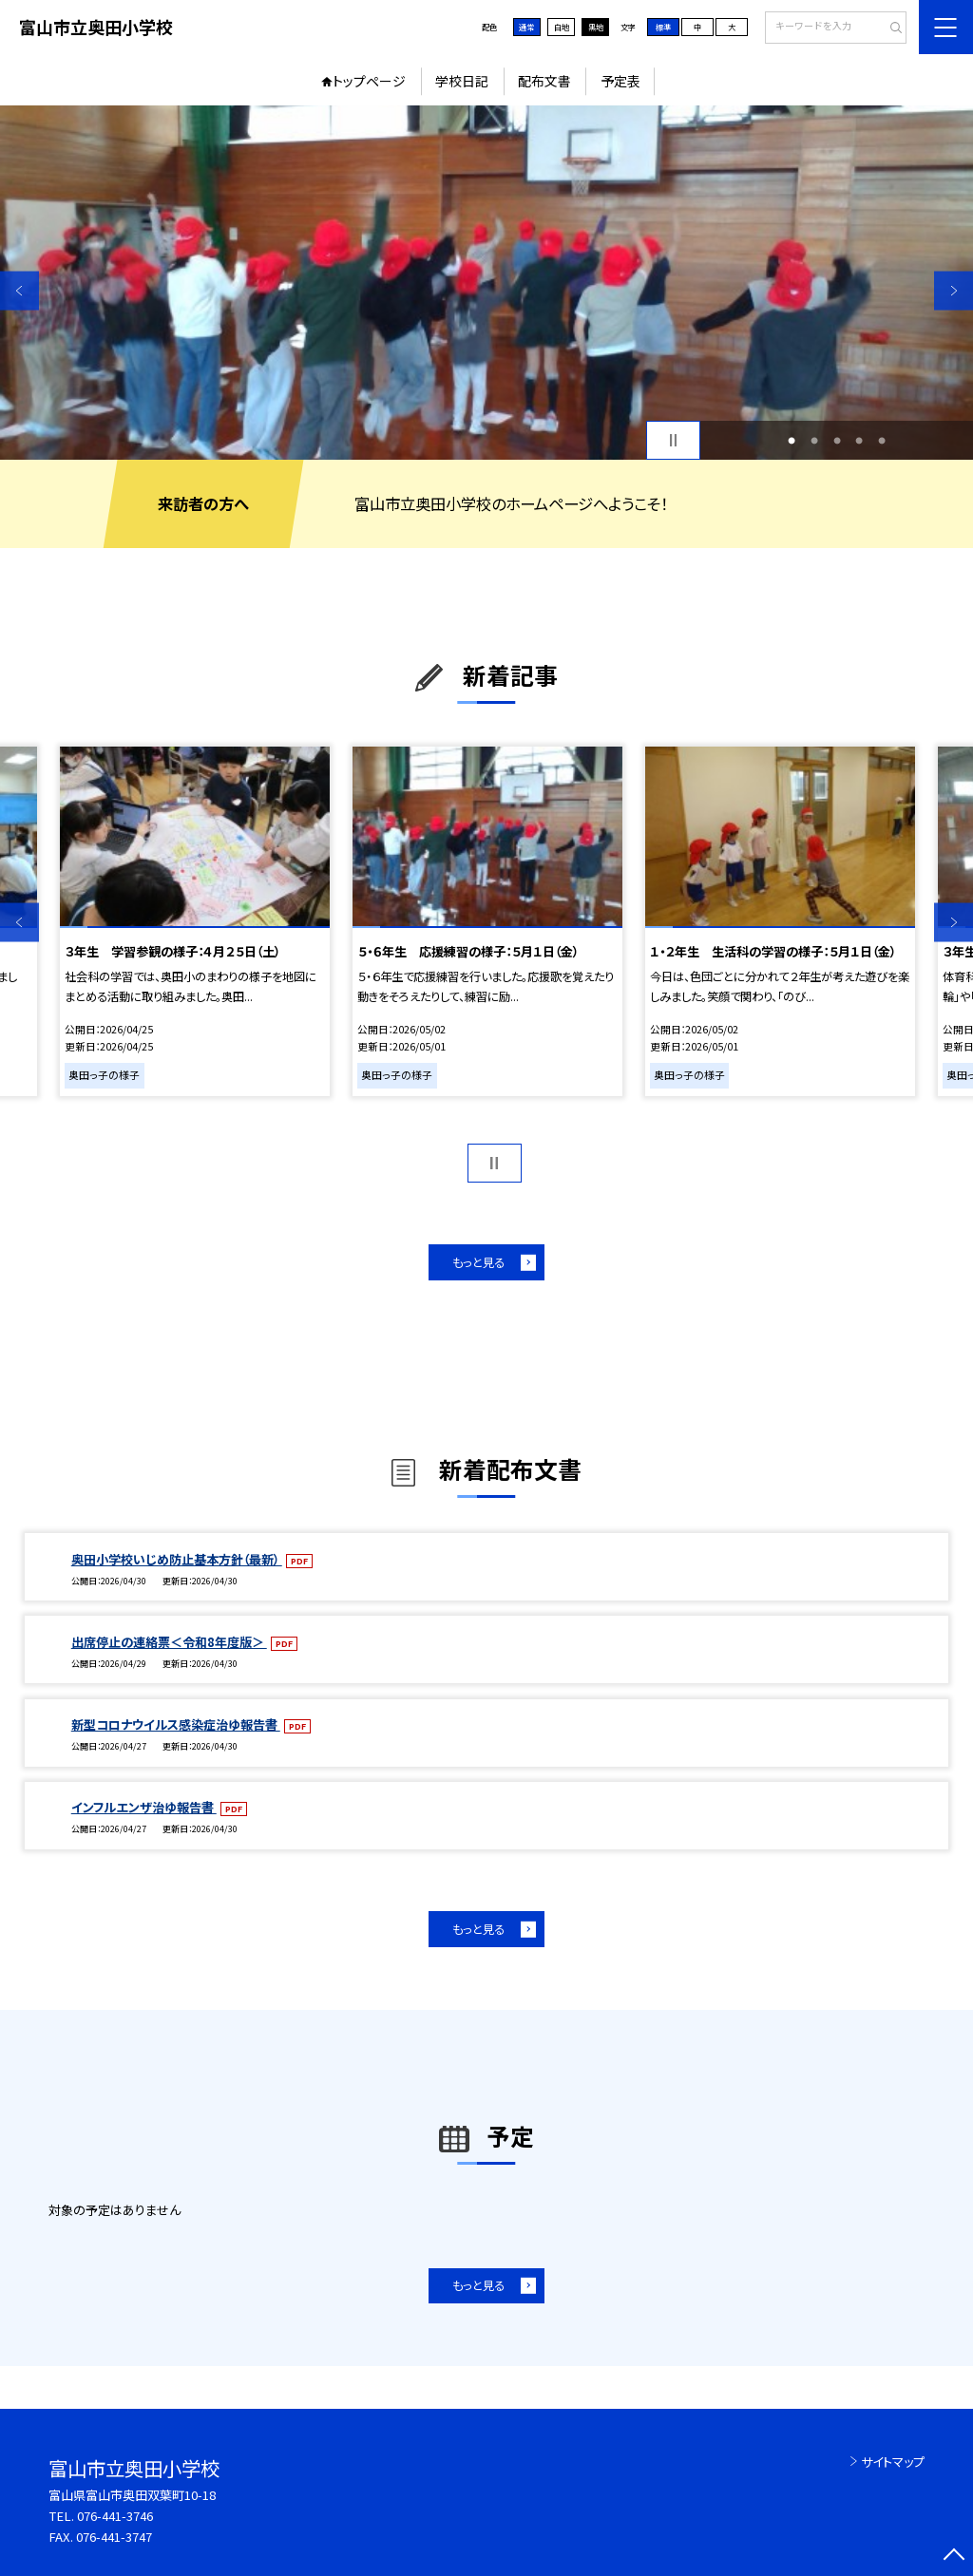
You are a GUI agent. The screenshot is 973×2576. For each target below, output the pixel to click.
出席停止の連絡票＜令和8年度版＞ (169, 1642)
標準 (663, 26)
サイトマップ (893, 2462)
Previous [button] (19, 290)
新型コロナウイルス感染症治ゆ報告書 (175, 1724)
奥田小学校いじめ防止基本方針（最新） (176, 1559)
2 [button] (814, 440)
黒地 (595, 26)
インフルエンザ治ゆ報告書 (144, 1807)
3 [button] (837, 440)
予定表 (620, 80)
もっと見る (478, 1262)
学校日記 (461, 80)
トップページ (369, 80)
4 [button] (859, 440)
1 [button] (791, 440)
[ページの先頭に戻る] (953, 2556)
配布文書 (544, 80)
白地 (561, 26)
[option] (486, 282)
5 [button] (882, 440)
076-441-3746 (115, 2516)
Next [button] (953, 290)
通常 (526, 26)
